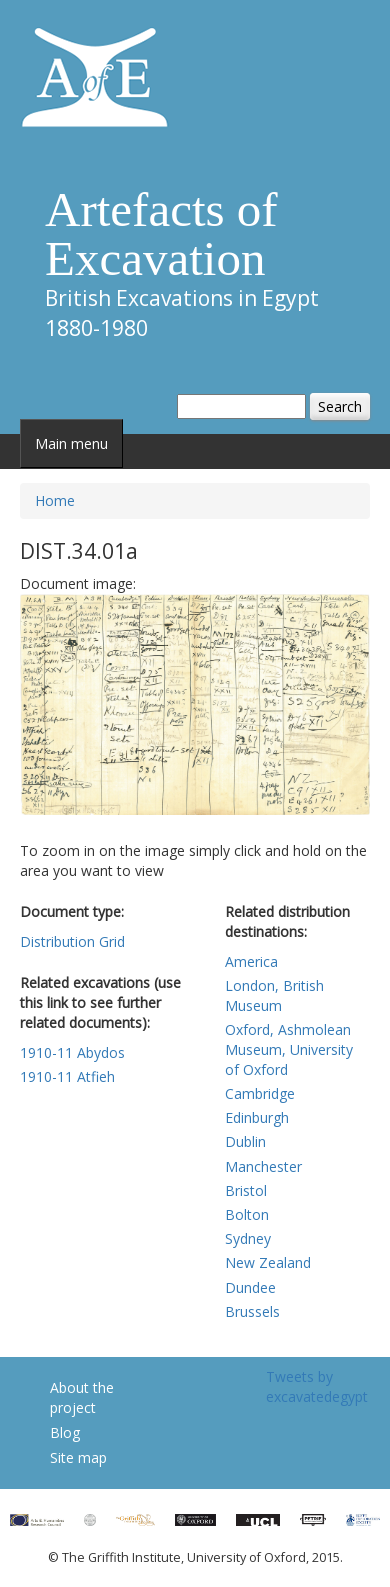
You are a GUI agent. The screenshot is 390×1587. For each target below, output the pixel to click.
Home (55, 500)
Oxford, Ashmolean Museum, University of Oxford (289, 1049)
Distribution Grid (72, 941)
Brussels (252, 1311)
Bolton (247, 1214)
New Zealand (268, 1262)
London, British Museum (274, 995)
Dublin (245, 1141)
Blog (65, 1432)
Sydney (248, 1238)
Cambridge (260, 1093)
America (251, 961)
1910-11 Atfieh (67, 1076)
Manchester (263, 1166)
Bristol (246, 1190)
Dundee (250, 1287)
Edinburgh (257, 1117)
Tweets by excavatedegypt (317, 1386)
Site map (78, 1457)
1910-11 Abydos (72, 1052)
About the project (82, 1397)
